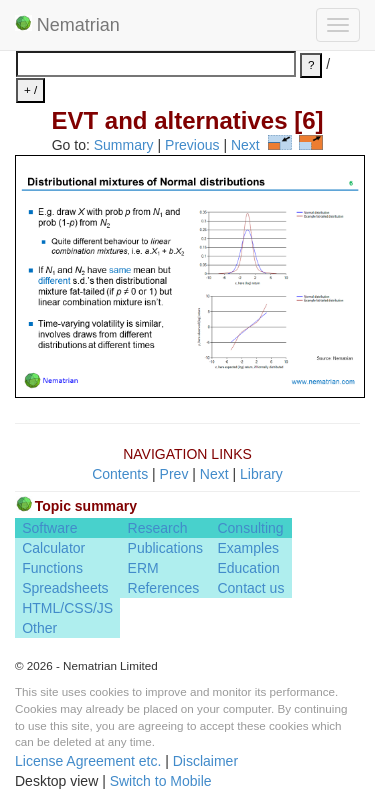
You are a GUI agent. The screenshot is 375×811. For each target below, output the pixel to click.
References (164, 588)
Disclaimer (205, 761)
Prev (174, 474)
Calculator (53, 548)
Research (158, 528)
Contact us (250, 588)
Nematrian (67, 25)
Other (39, 628)
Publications (166, 548)
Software (49, 528)
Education (248, 568)
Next (245, 145)
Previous (192, 145)
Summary (124, 145)
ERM (143, 568)
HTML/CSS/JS (67, 608)
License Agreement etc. (88, 761)
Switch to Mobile (161, 781)
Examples (247, 548)
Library (261, 474)
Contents (120, 474)
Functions (52, 568)
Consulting (250, 528)
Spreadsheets (65, 588)
